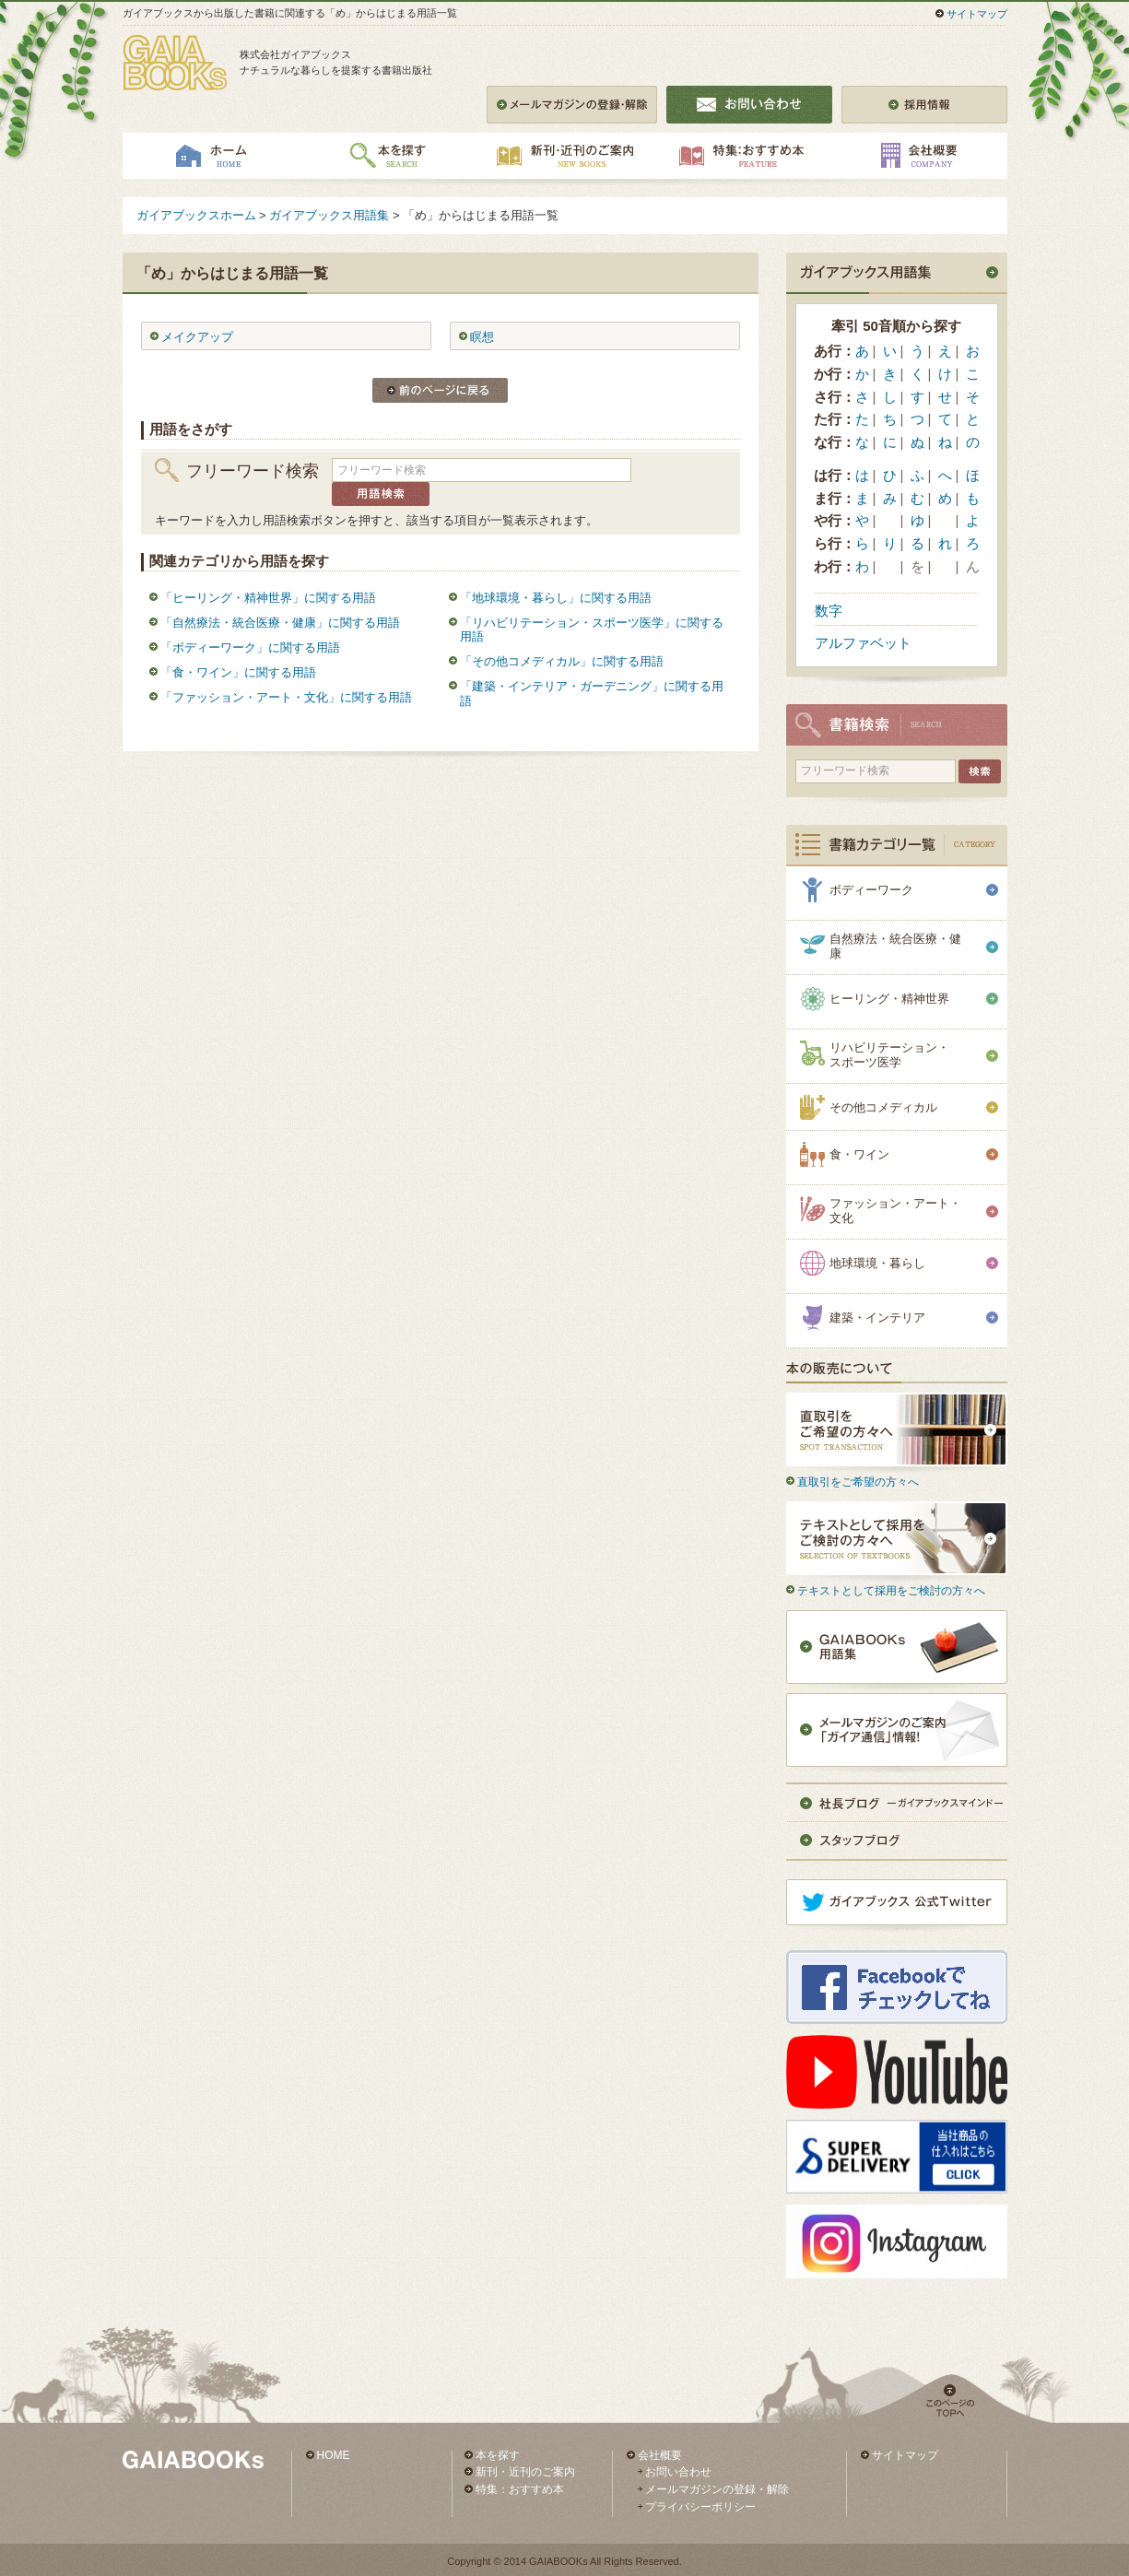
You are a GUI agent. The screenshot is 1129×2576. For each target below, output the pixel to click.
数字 (828, 610)
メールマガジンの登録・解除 (717, 2489)
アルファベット (863, 643)
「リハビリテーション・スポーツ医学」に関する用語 (591, 630)
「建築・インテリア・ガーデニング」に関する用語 (591, 693)
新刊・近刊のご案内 (525, 2471)
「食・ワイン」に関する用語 (238, 672)
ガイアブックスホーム (196, 215)
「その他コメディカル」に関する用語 (562, 661)
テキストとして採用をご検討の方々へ (891, 1590)
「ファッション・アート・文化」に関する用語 (286, 697)
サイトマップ (977, 13)
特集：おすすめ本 (520, 2489)
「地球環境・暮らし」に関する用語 (556, 598)
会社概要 (660, 2455)
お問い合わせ (678, 2471)
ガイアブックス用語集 (329, 215)
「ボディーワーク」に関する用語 (250, 647)
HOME (333, 2455)
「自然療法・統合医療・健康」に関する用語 (280, 622)
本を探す (498, 2455)
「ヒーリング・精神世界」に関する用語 (268, 598)
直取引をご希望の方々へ (858, 1482)
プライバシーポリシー (700, 2506)
